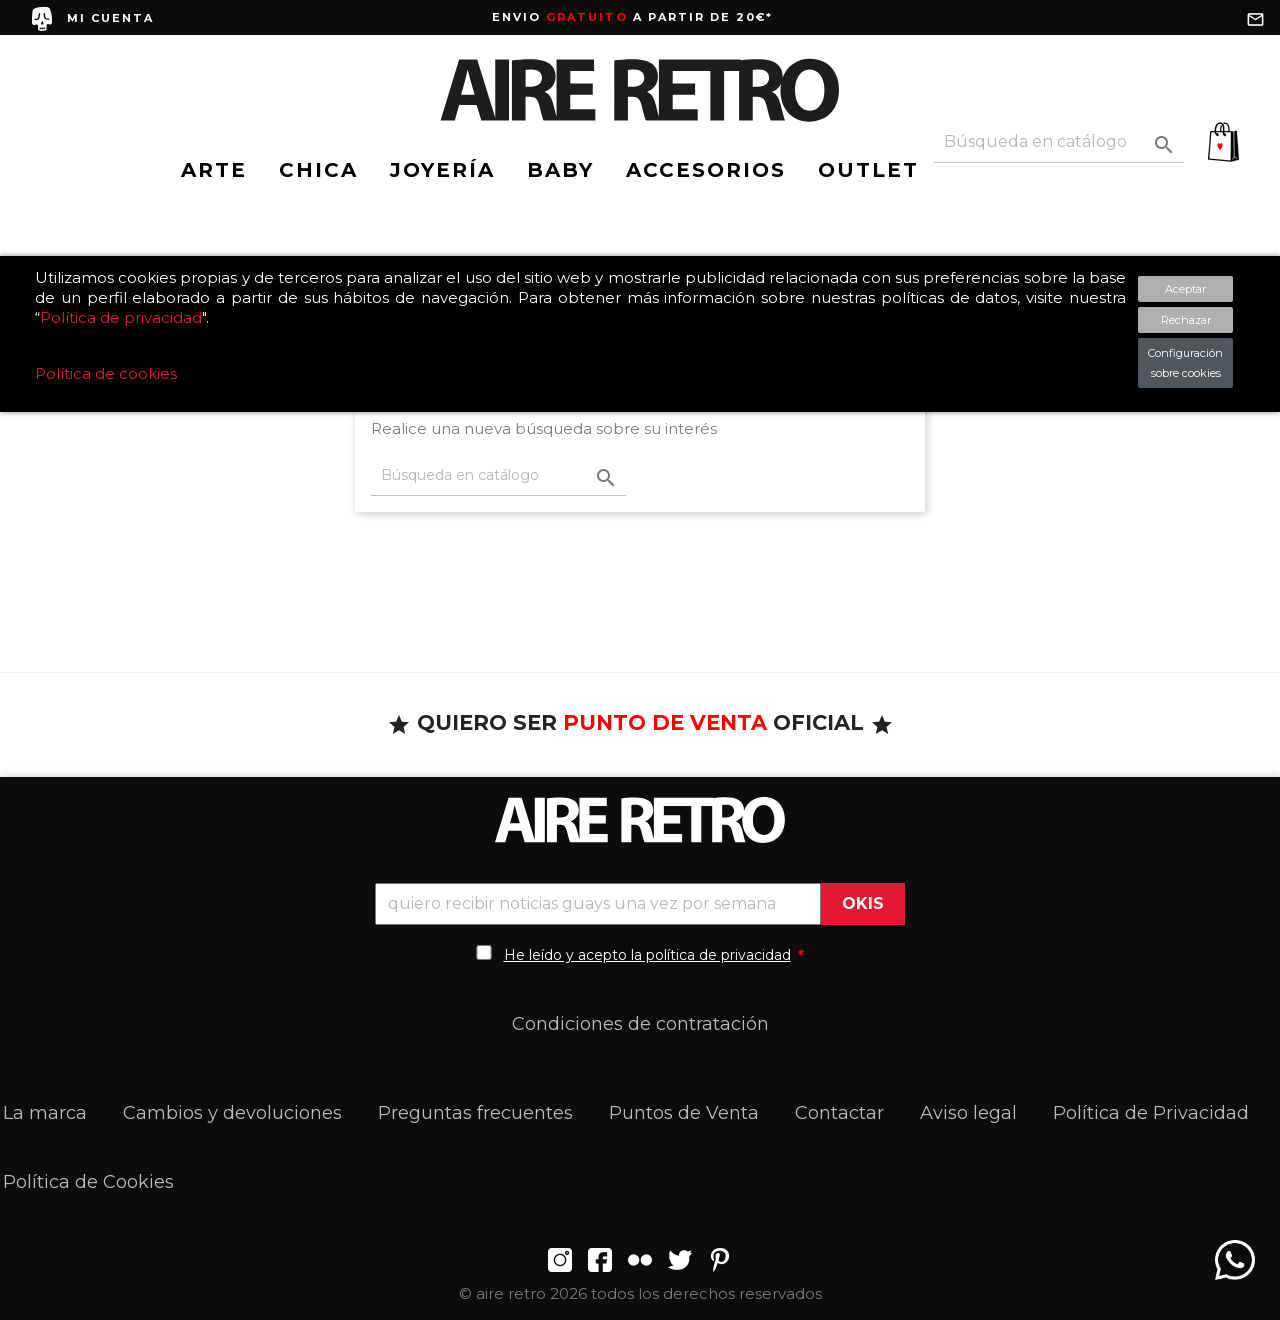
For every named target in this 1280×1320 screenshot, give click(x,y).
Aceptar (1185, 289)
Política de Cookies (88, 1182)
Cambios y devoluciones (232, 1113)
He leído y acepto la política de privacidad (647, 955)
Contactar (839, 1113)
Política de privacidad (121, 317)
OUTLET (868, 170)
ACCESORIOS (706, 170)
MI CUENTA (110, 18)
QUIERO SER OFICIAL (640, 722)
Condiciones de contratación (640, 1024)
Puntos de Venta (684, 1113)
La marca (45, 1113)
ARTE (214, 170)
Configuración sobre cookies (1185, 363)
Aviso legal (968, 1113)
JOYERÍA (442, 170)
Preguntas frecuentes (475, 1113)
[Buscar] (1059, 142)
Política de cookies (106, 373)
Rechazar (1186, 320)
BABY (560, 170)
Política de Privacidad (1151, 1113)
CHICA (318, 170)
